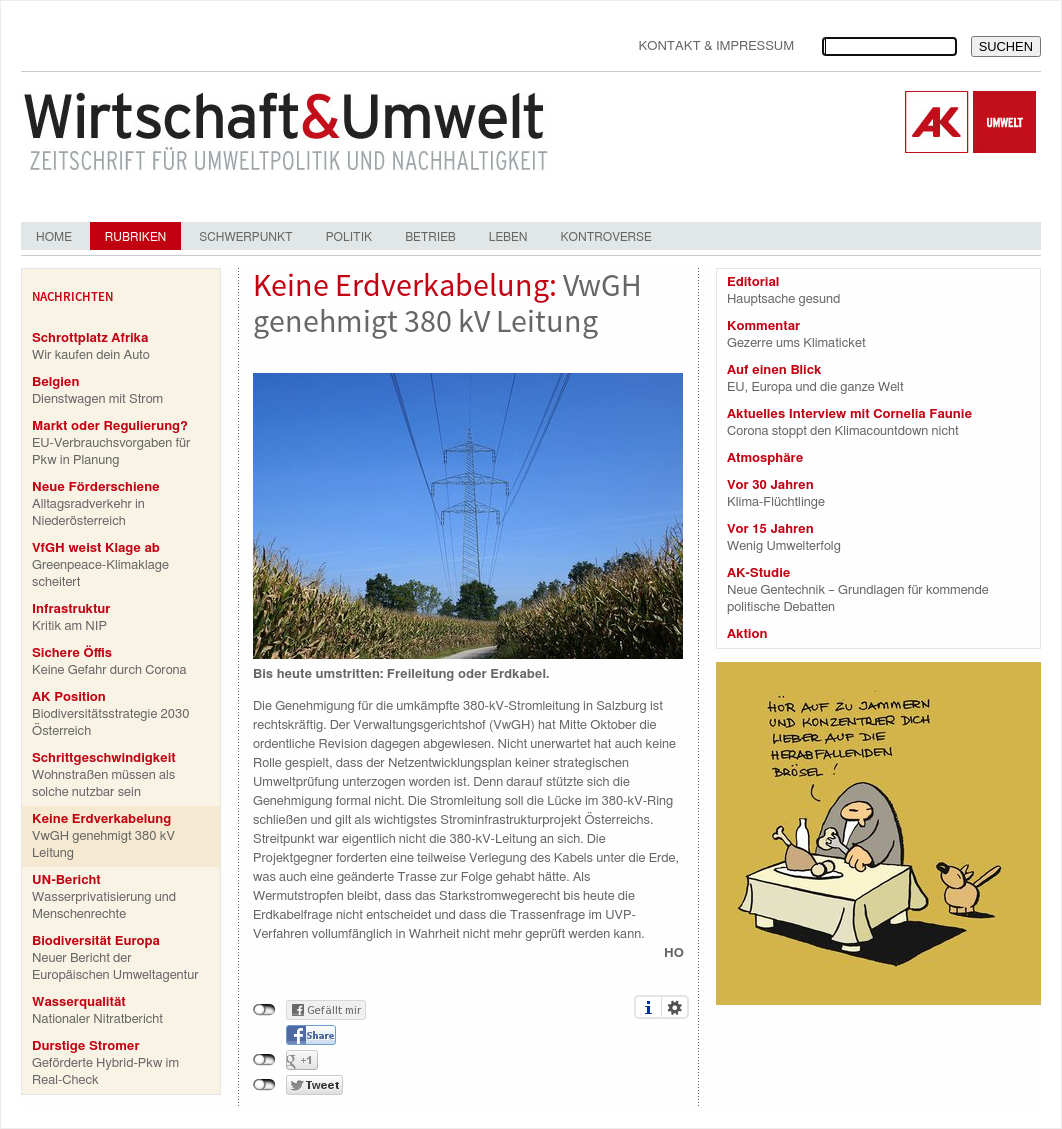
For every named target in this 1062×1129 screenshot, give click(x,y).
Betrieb (430, 237)
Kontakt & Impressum (716, 46)
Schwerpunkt (245, 237)
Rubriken (135, 237)
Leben (508, 237)
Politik (349, 237)
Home (54, 237)
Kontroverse (605, 237)
